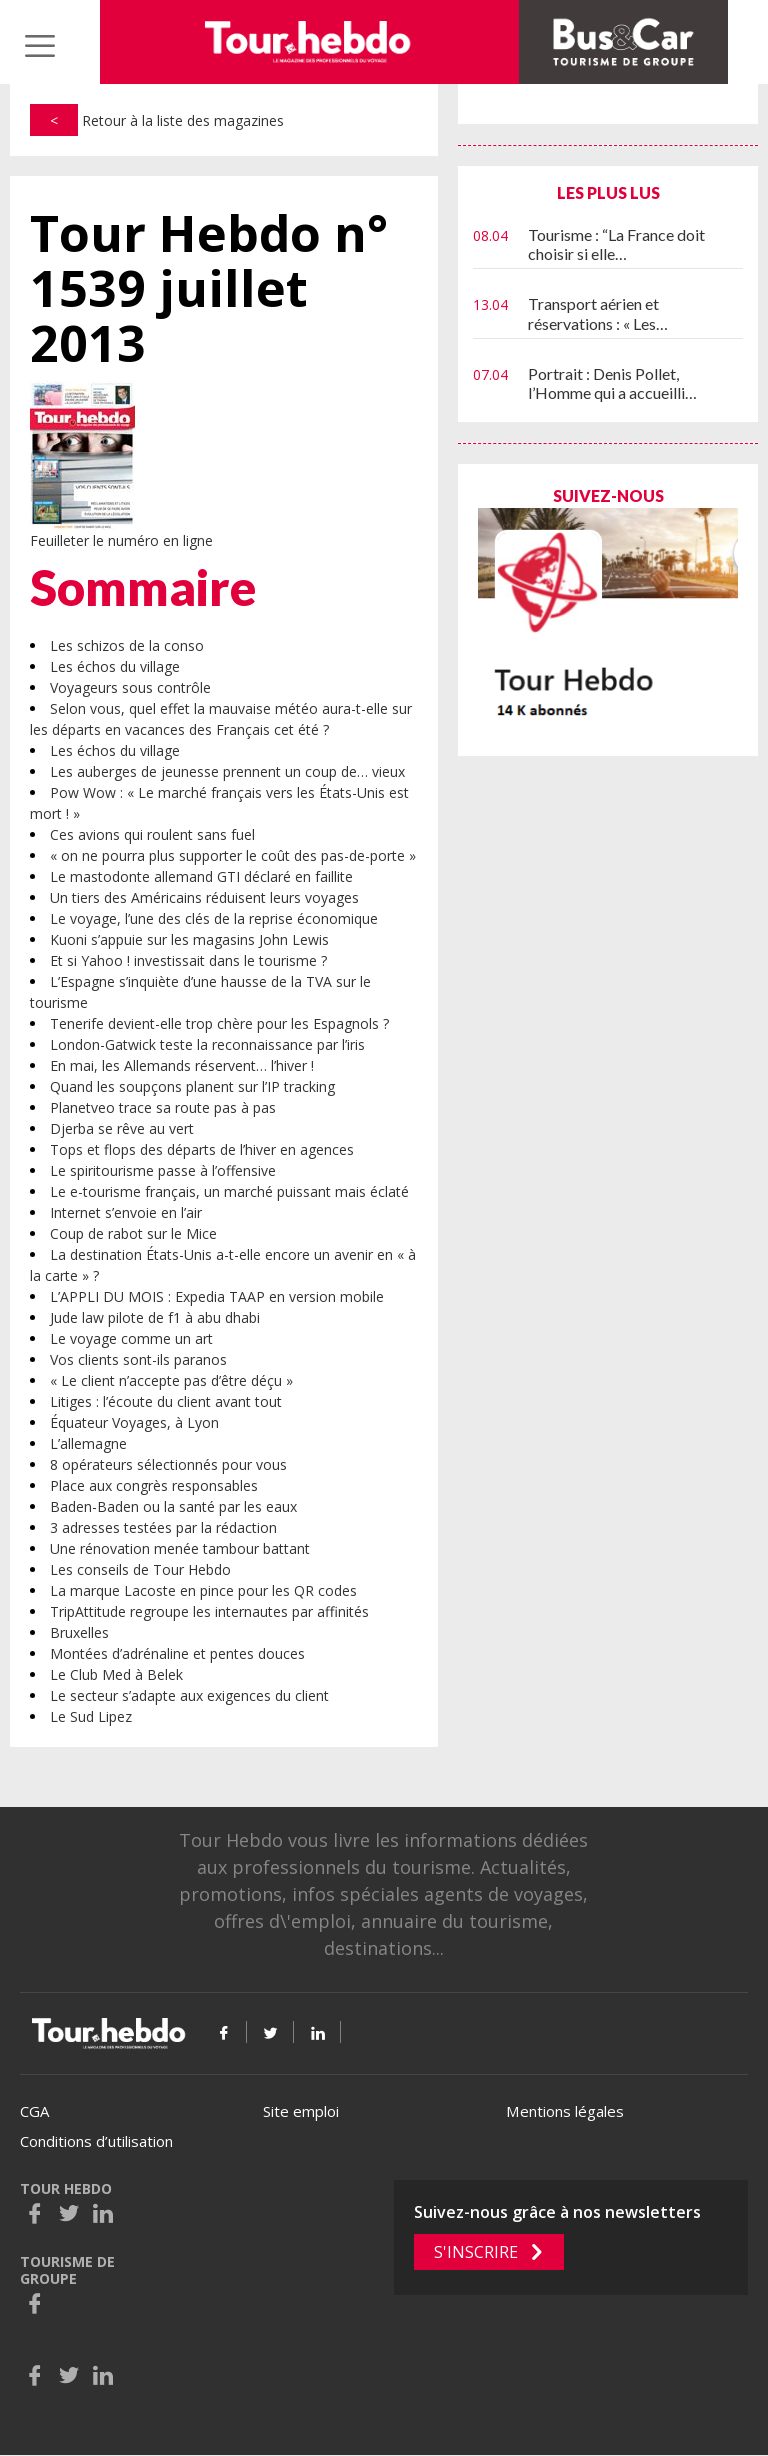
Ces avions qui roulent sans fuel (152, 834)
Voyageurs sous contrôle (130, 687)
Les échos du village (115, 666)
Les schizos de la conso (127, 645)
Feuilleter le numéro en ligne (121, 540)
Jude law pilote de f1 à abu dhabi (155, 1317)
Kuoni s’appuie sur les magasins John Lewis (189, 939)
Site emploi (301, 2111)
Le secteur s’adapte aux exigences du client (189, 1695)
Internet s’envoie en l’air (126, 1212)
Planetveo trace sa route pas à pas (163, 1107)
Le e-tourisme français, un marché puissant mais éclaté (229, 1191)
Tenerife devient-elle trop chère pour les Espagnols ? (219, 1023)
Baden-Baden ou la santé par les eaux (173, 1506)
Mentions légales (565, 2111)
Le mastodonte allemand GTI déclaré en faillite (201, 876)
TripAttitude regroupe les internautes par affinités (209, 1611)
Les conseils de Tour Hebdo (140, 1569)
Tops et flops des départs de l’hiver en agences (202, 1149)
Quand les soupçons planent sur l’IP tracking (192, 1086)
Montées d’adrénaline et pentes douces (177, 1653)
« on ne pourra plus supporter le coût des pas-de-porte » (233, 855)
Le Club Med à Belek (116, 1674)
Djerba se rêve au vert (122, 1128)
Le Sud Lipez (91, 1716)
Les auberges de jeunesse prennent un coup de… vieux (227, 771)
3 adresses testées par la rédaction (163, 1527)
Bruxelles (79, 1632)
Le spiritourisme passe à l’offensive (163, 1170)
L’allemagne (88, 1443)
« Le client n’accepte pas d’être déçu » (171, 1380)
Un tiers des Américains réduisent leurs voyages (204, 897)
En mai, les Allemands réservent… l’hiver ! (182, 1065)
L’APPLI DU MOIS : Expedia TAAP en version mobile (217, 1296)
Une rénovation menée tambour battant (180, 1548)
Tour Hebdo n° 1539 (209, 288)
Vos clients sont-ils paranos (138, 1359)
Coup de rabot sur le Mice (133, 1233)
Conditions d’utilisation (96, 2141)
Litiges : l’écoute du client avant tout (166, 1401)
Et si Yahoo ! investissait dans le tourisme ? (188, 960)
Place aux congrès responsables (154, 1485)
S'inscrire (476, 2252)
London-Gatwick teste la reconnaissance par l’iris (207, 1044)
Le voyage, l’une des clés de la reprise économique (214, 918)
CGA (34, 2111)
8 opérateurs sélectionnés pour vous (168, 1464)
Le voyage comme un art (131, 1338)
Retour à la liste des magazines (157, 120)
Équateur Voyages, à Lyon (134, 1422)
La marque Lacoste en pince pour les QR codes (203, 1590)
